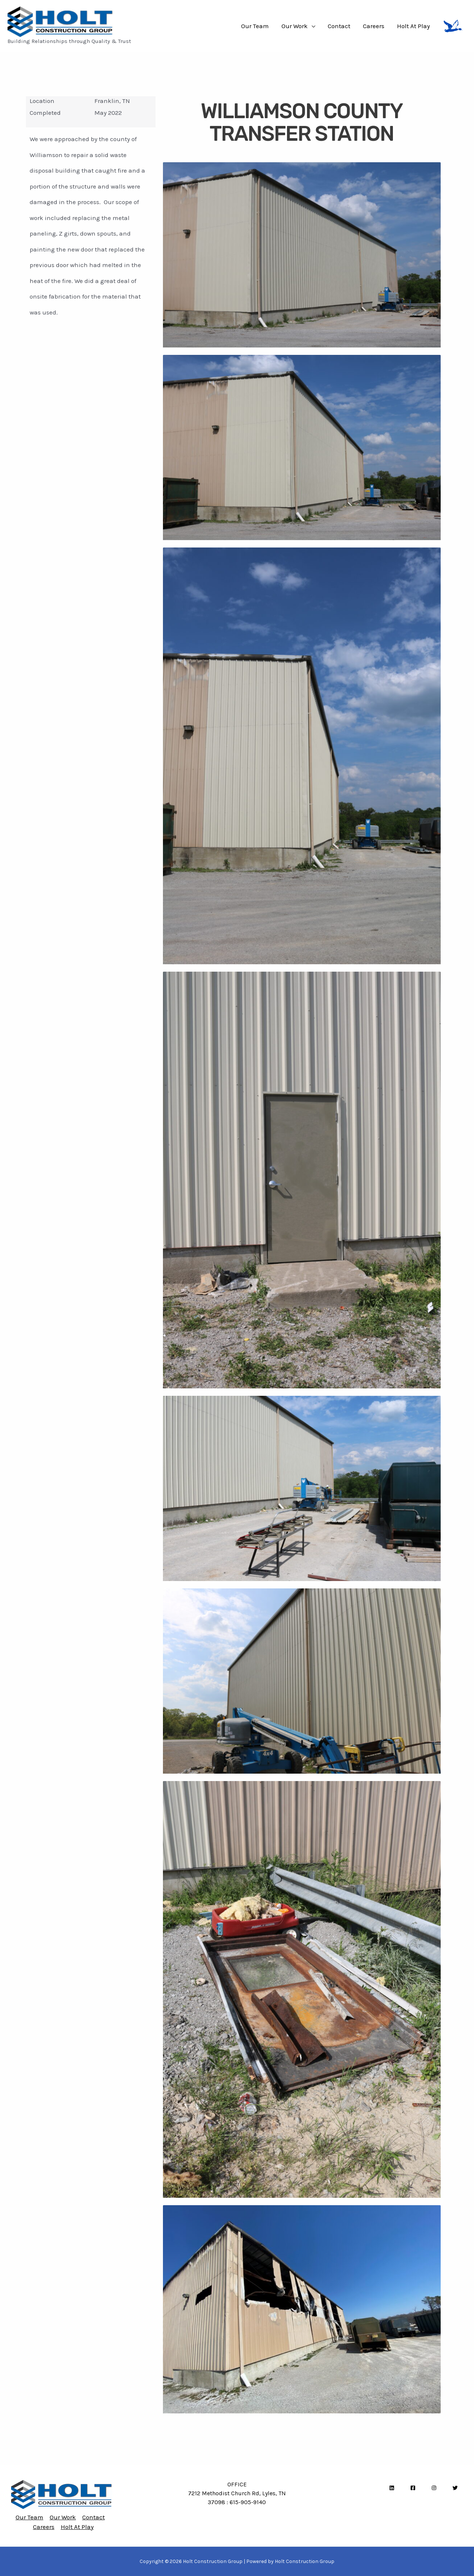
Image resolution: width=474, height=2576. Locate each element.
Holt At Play (413, 26)
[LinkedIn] (392, 2488)
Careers (373, 26)
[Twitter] (455, 2488)
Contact (339, 26)
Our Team (255, 26)
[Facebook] (413, 2488)
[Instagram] (434, 2488)
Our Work (294, 26)
